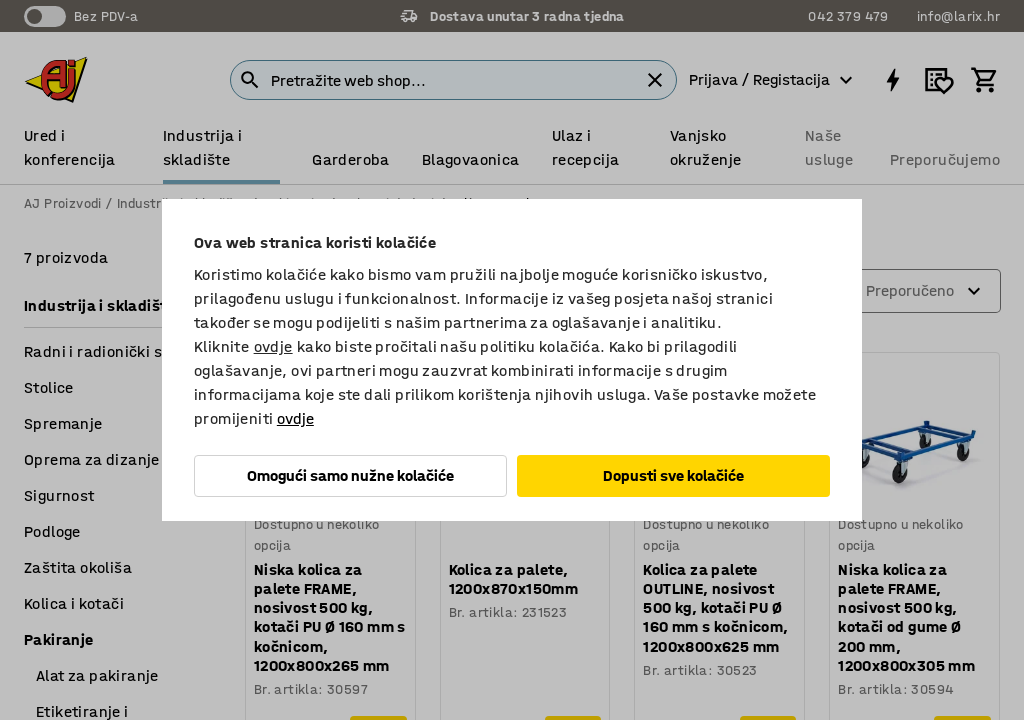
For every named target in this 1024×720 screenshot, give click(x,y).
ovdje (273, 346)
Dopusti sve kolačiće (673, 475)
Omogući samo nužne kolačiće (350, 475)
